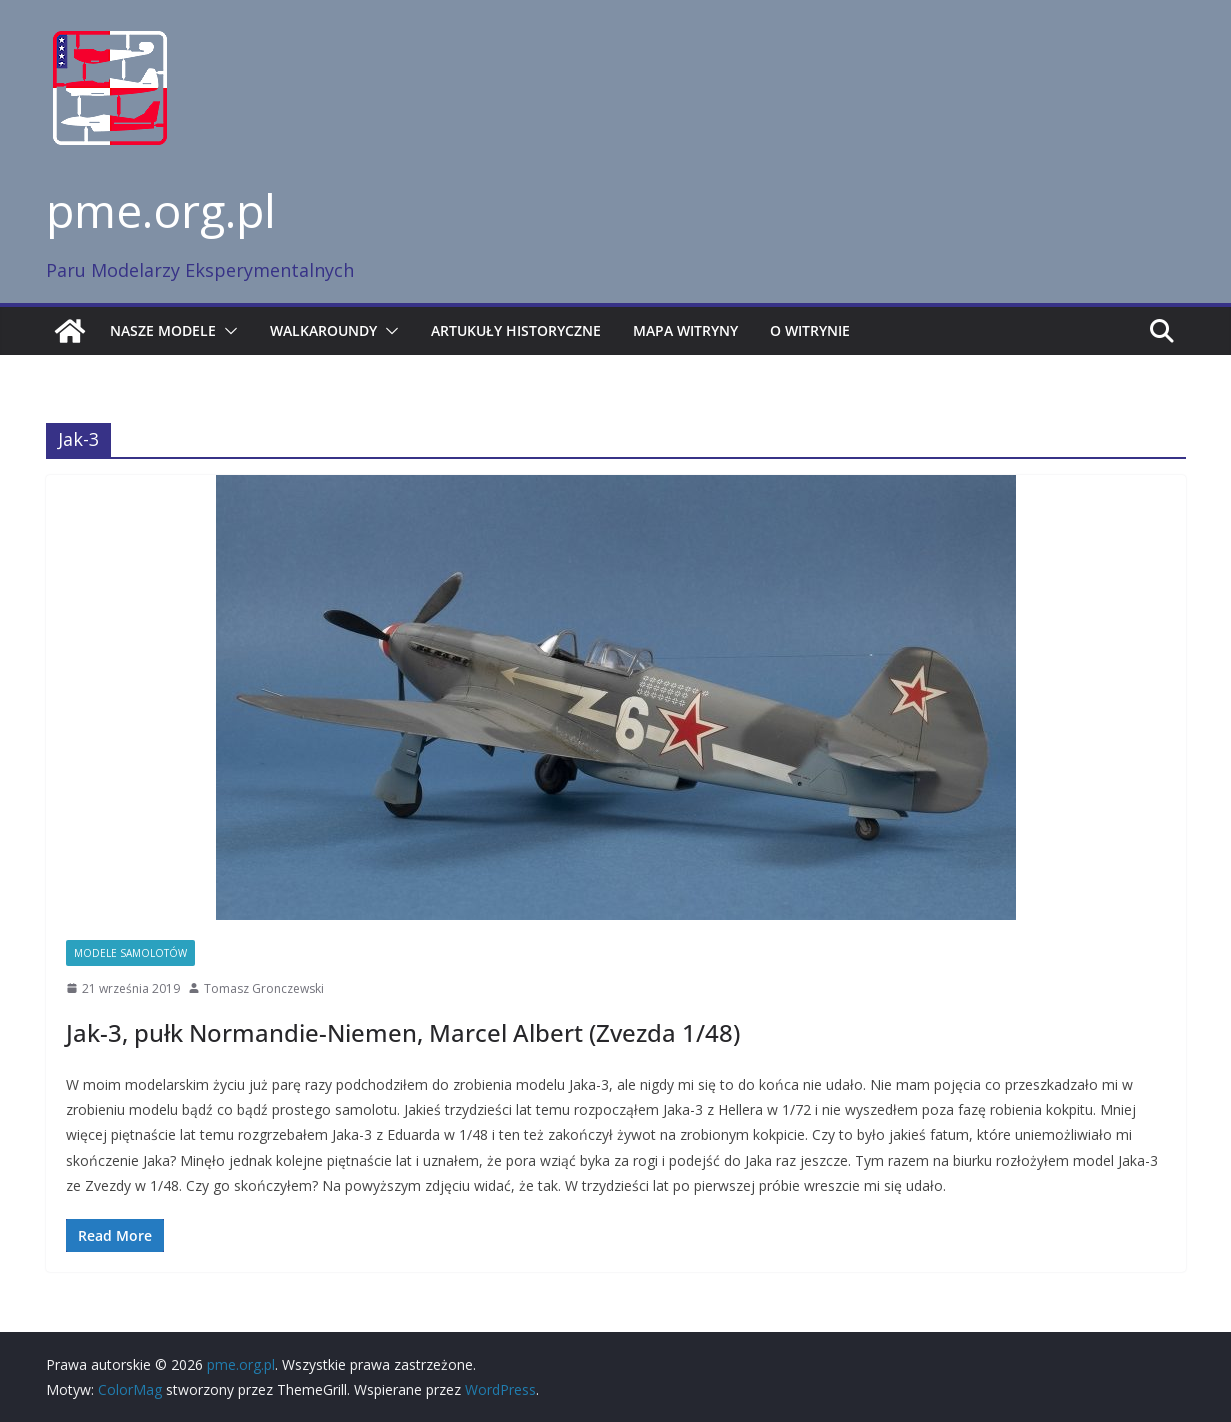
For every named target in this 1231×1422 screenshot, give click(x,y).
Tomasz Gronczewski (264, 988)
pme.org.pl (161, 210)
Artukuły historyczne (516, 330)
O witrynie (810, 330)
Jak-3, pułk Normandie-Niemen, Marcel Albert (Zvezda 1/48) (403, 1032)
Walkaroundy (323, 330)
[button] (227, 331)
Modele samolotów (130, 953)
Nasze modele (163, 330)
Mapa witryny (685, 330)
